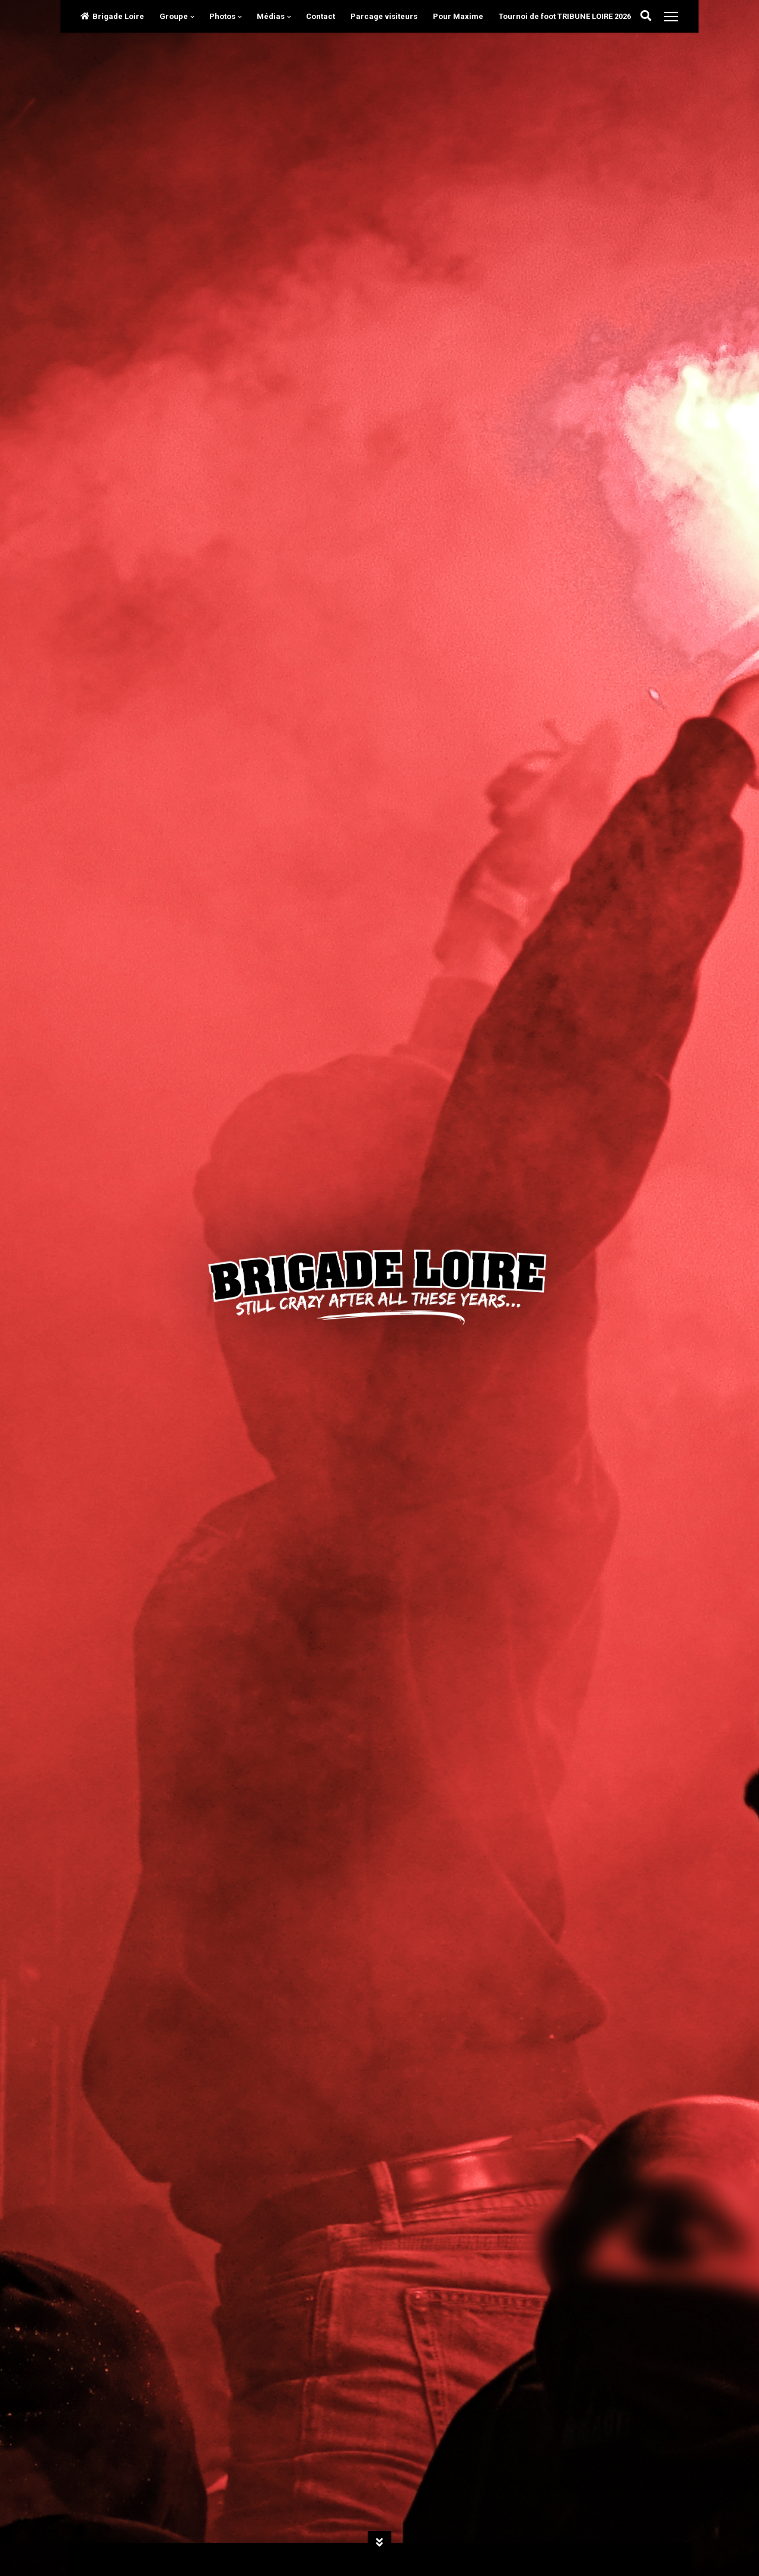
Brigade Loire (112, 16)
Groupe (174, 16)
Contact (320, 16)
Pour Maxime (458, 16)
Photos (222, 16)
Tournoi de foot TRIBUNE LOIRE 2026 (565, 16)
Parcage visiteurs (383, 16)
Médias (271, 16)
